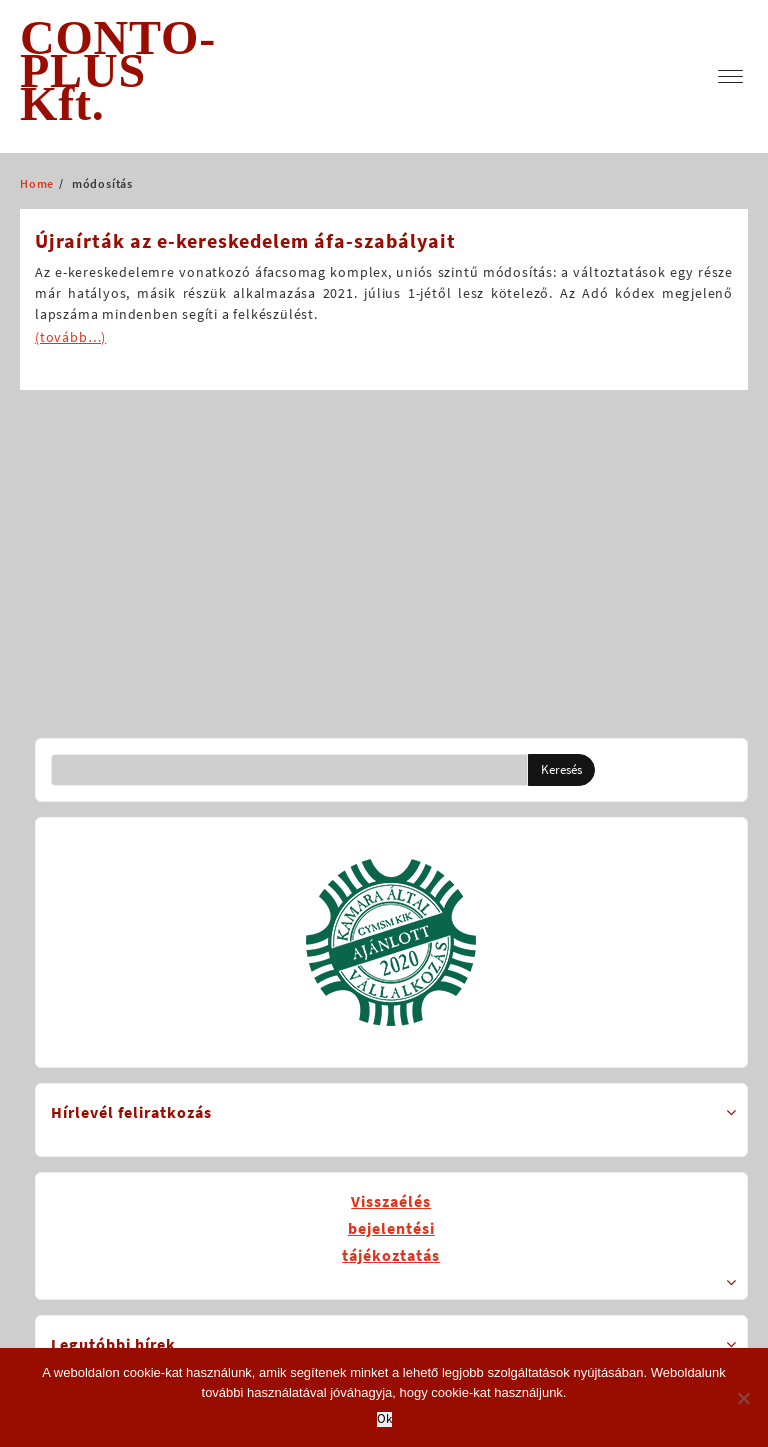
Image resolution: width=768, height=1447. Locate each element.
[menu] (730, 76)
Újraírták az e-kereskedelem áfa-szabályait (245, 240)
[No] (743, 1398)
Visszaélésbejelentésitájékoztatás (391, 1228)
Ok (384, 1419)
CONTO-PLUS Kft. (118, 70)
